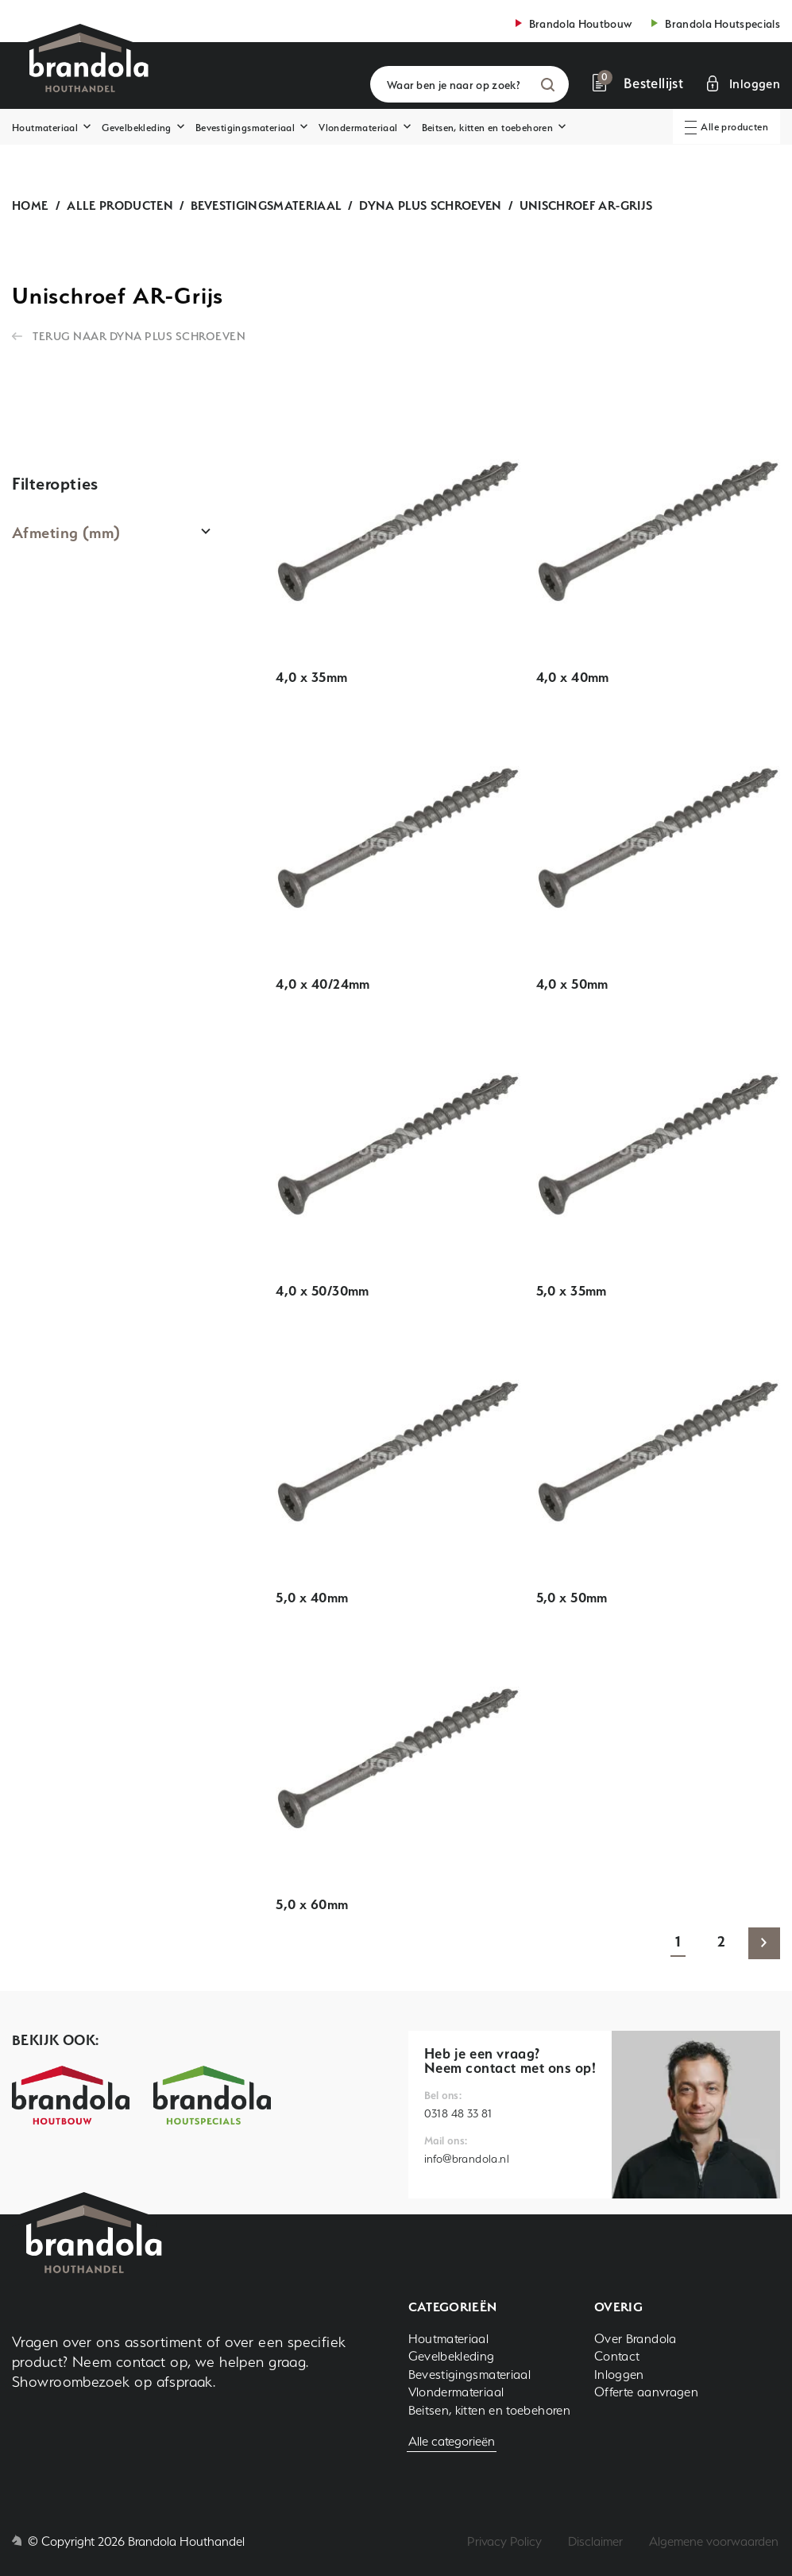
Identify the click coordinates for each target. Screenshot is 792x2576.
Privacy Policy (504, 2541)
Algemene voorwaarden (713, 2541)
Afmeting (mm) (66, 532)
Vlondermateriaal (358, 128)
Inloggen (619, 2374)
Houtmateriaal (45, 128)
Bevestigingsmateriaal (245, 128)
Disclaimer (595, 2541)
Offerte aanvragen (646, 2392)
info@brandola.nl (466, 2158)
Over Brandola (635, 2338)
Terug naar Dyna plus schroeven (139, 336)
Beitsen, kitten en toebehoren (488, 128)
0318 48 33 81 (458, 2113)
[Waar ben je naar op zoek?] (469, 84)
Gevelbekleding (137, 128)
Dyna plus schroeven (430, 205)
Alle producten (120, 205)
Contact (617, 2356)
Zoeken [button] (547, 84)
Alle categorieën (451, 2441)
